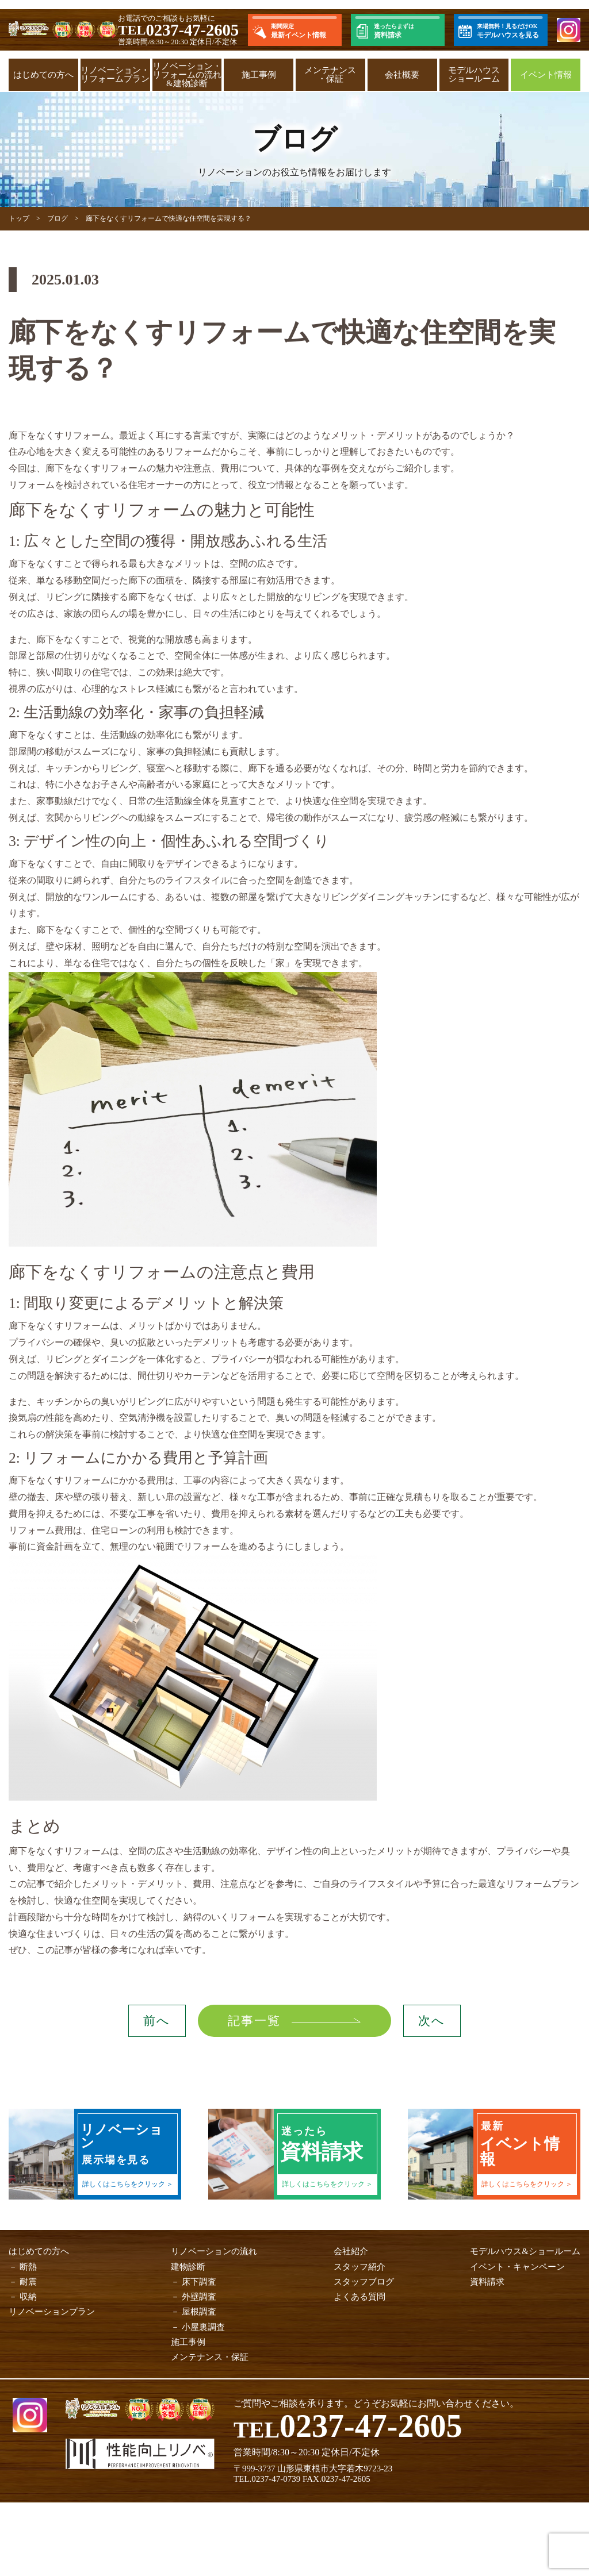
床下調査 (199, 2281)
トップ (19, 218)
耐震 (28, 2281)
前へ (156, 2021)
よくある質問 (359, 2296)
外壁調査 (199, 2296)
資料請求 (487, 2281)
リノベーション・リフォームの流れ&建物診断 (186, 74)
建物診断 (188, 2266)
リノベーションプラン (52, 2311)
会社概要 (402, 74)
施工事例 (259, 74)
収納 (28, 2296)
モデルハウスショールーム (474, 74)
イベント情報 (546, 74)
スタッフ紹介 (359, 2266)
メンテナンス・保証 (330, 74)
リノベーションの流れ (214, 2251)
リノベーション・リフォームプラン (115, 74)
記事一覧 (250, 2021)
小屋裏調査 (203, 2327)
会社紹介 (351, 2251)
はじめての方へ (43, 74)
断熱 (28, 2266)
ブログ (57, 218)
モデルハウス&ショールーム (525, 2251)
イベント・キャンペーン (517, 2266)
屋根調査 (199, 2311)
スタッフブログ (364, 2281)
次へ (431, 2021)
